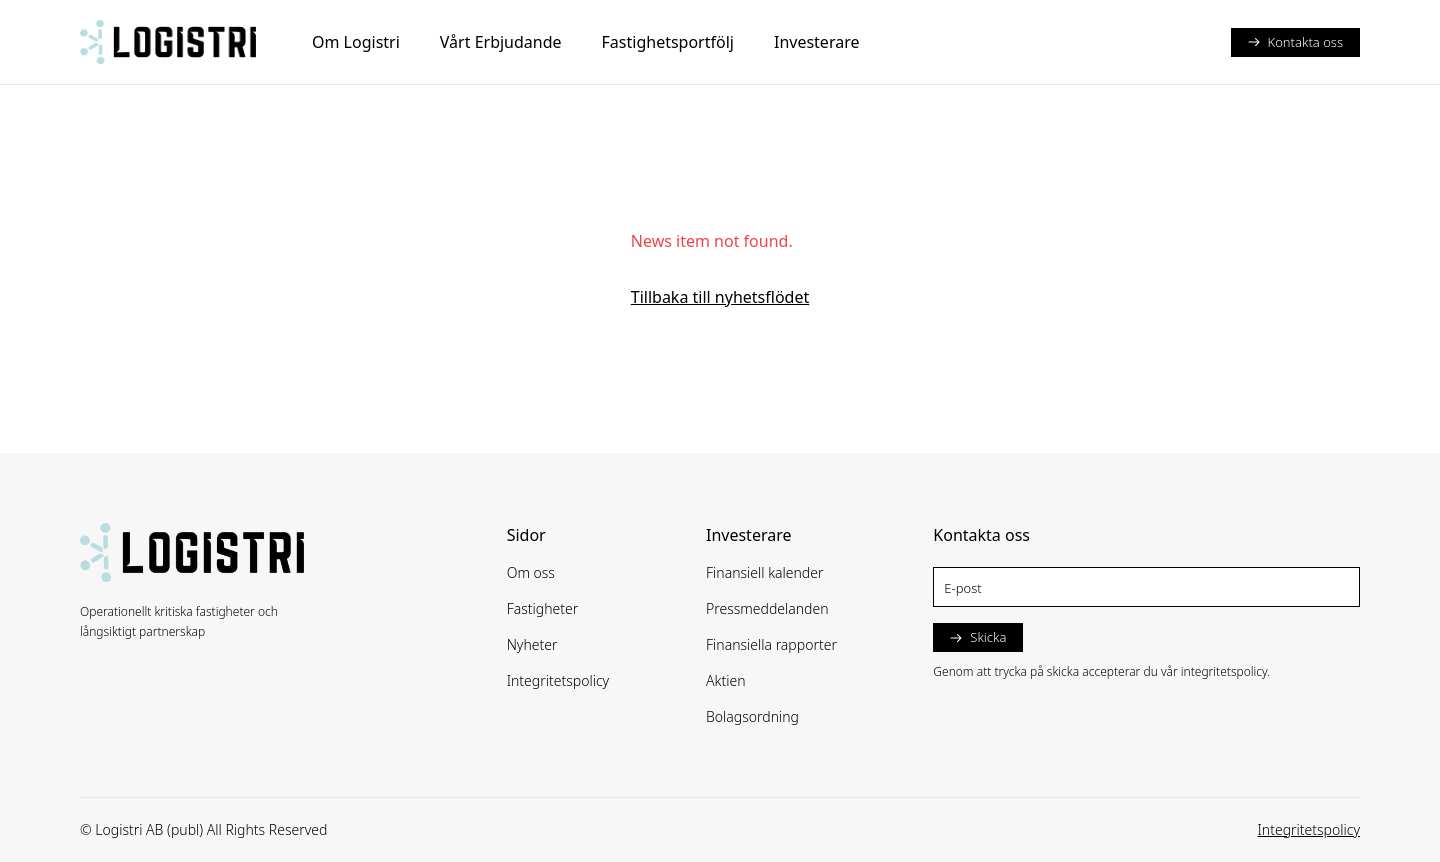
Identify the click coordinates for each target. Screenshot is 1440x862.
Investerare (817, 42)
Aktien (726, 680)
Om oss (531, 572)
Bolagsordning (752, 716)
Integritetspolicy (558, 680)
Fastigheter (543, 608)
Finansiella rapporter (771, 644)
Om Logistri (356, 42)
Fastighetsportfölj (668, 42)
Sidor (526, 535)
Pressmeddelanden (767, 608)
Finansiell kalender (765, 572)
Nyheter (532, 644)
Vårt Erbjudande (501, 42)
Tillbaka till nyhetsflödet (720, 297)
